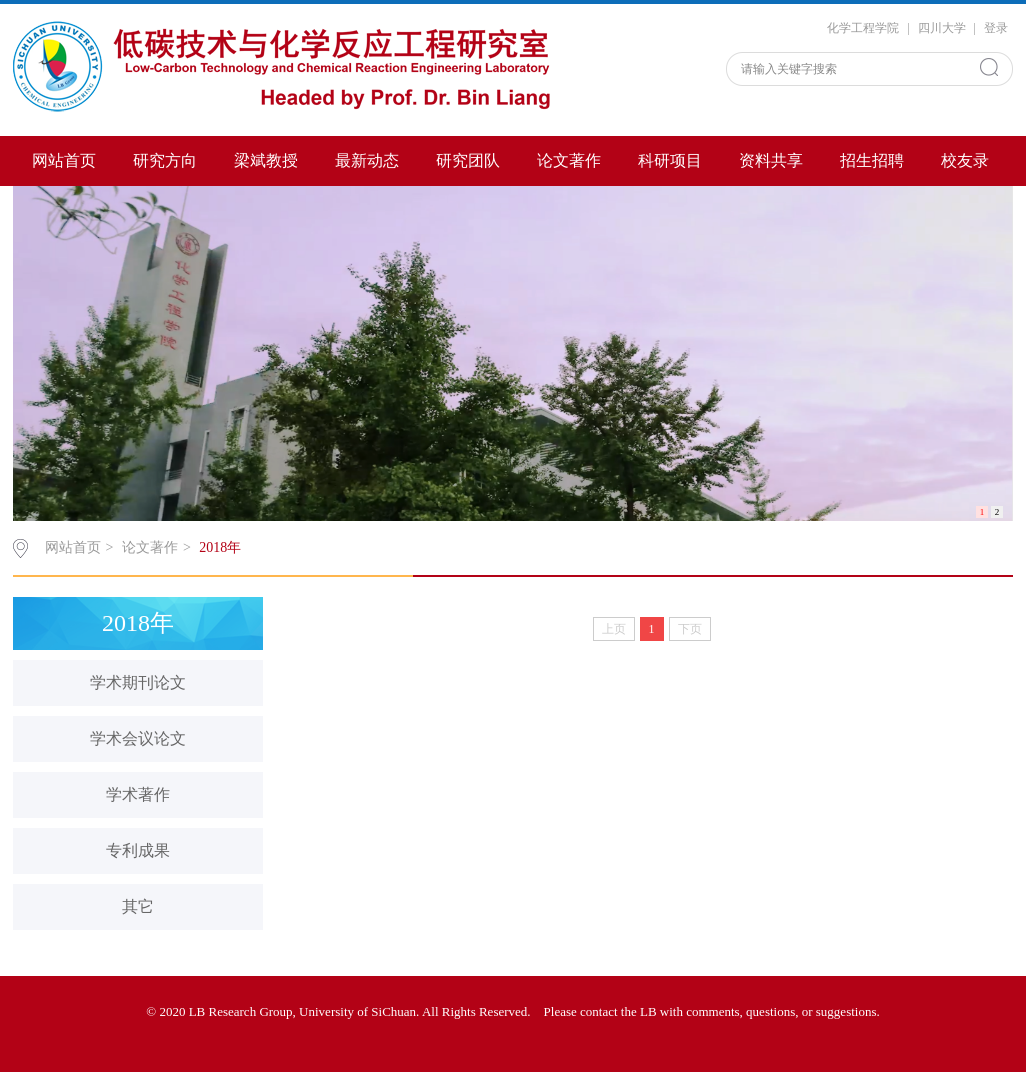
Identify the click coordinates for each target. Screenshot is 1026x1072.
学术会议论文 (138, 738)
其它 (138, 906)
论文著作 (569, 160)
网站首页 (64, 160)
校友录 (965, 160)
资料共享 (771, 160)
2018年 (220, 547)
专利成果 (138, 850)
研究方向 (165, 160)
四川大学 (942, 28)
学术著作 (138, 794)
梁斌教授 (266, 160)
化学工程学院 (863, 28)
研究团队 (468, 160)
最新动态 (367, 160)
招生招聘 (872, 160)
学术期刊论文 (138, 682)
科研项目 (670, 160)
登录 (996, 28)
